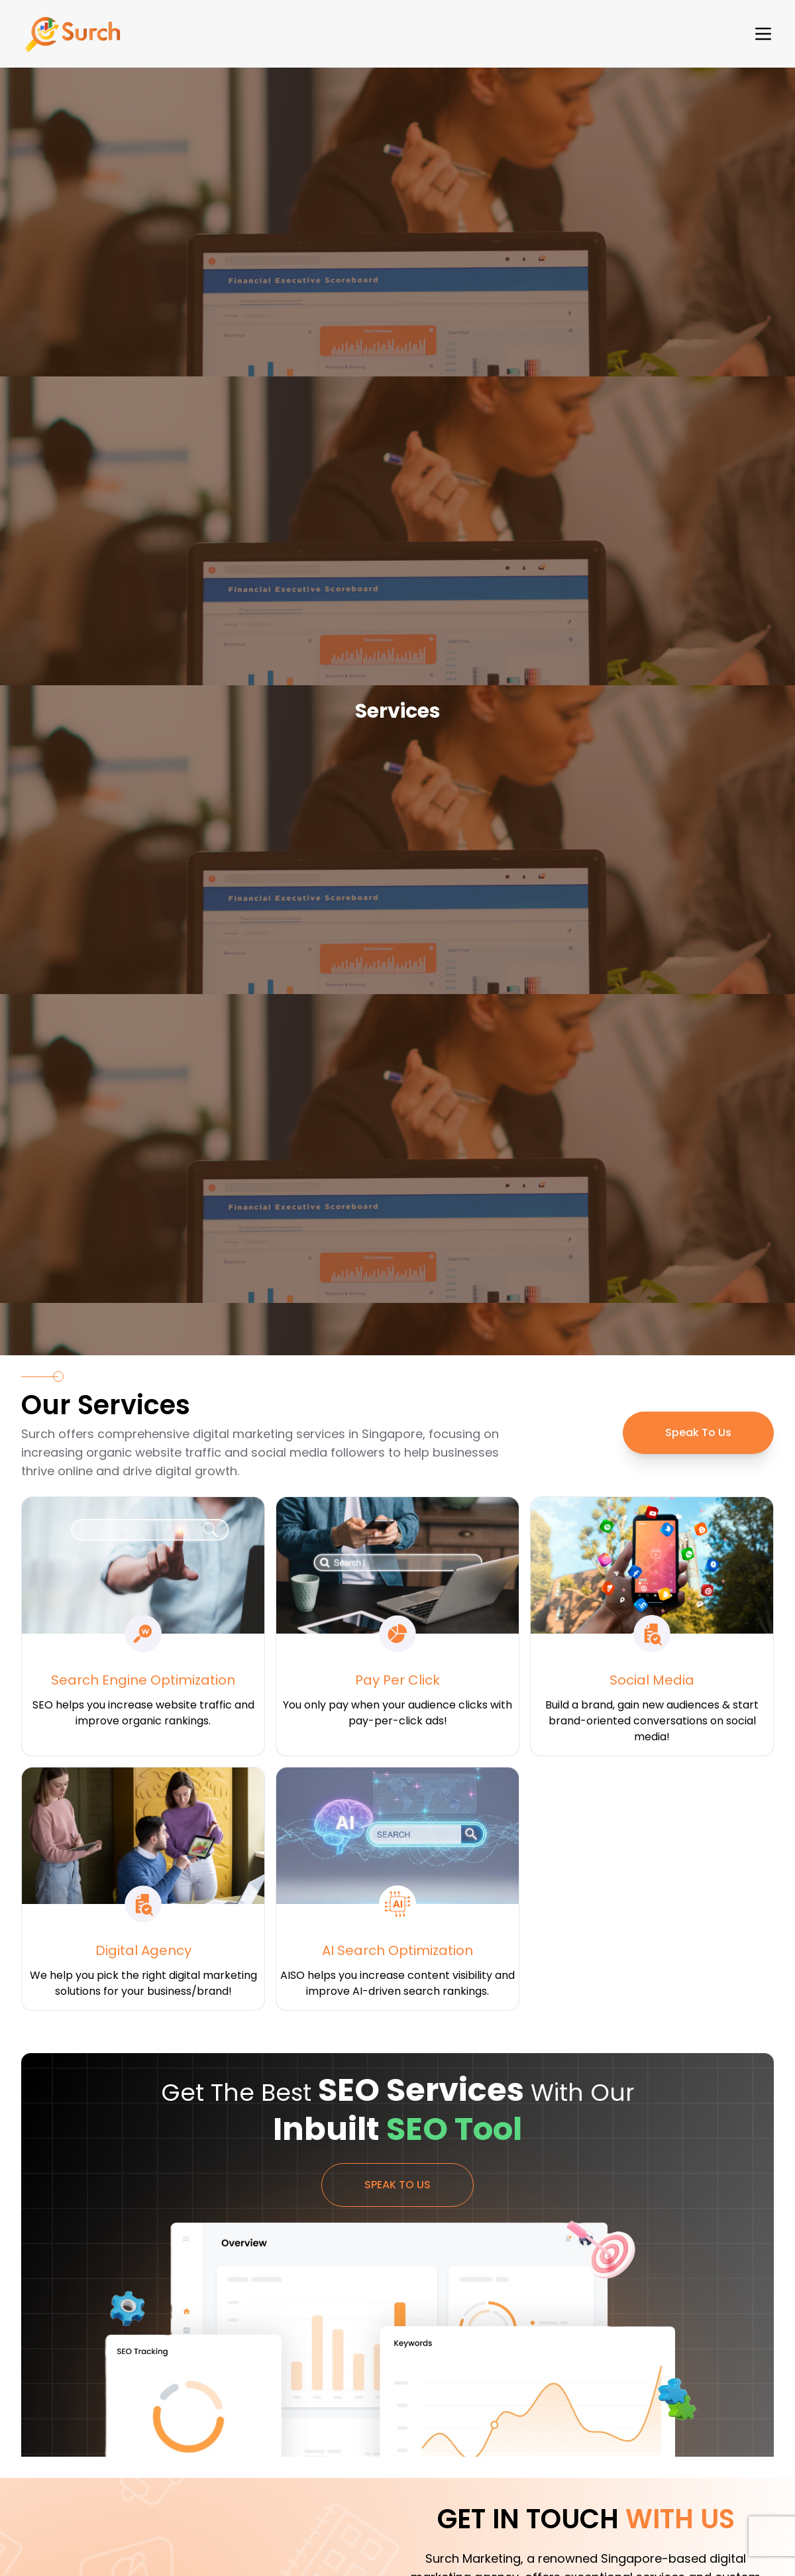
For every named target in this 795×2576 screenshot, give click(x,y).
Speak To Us (698, 1432)
